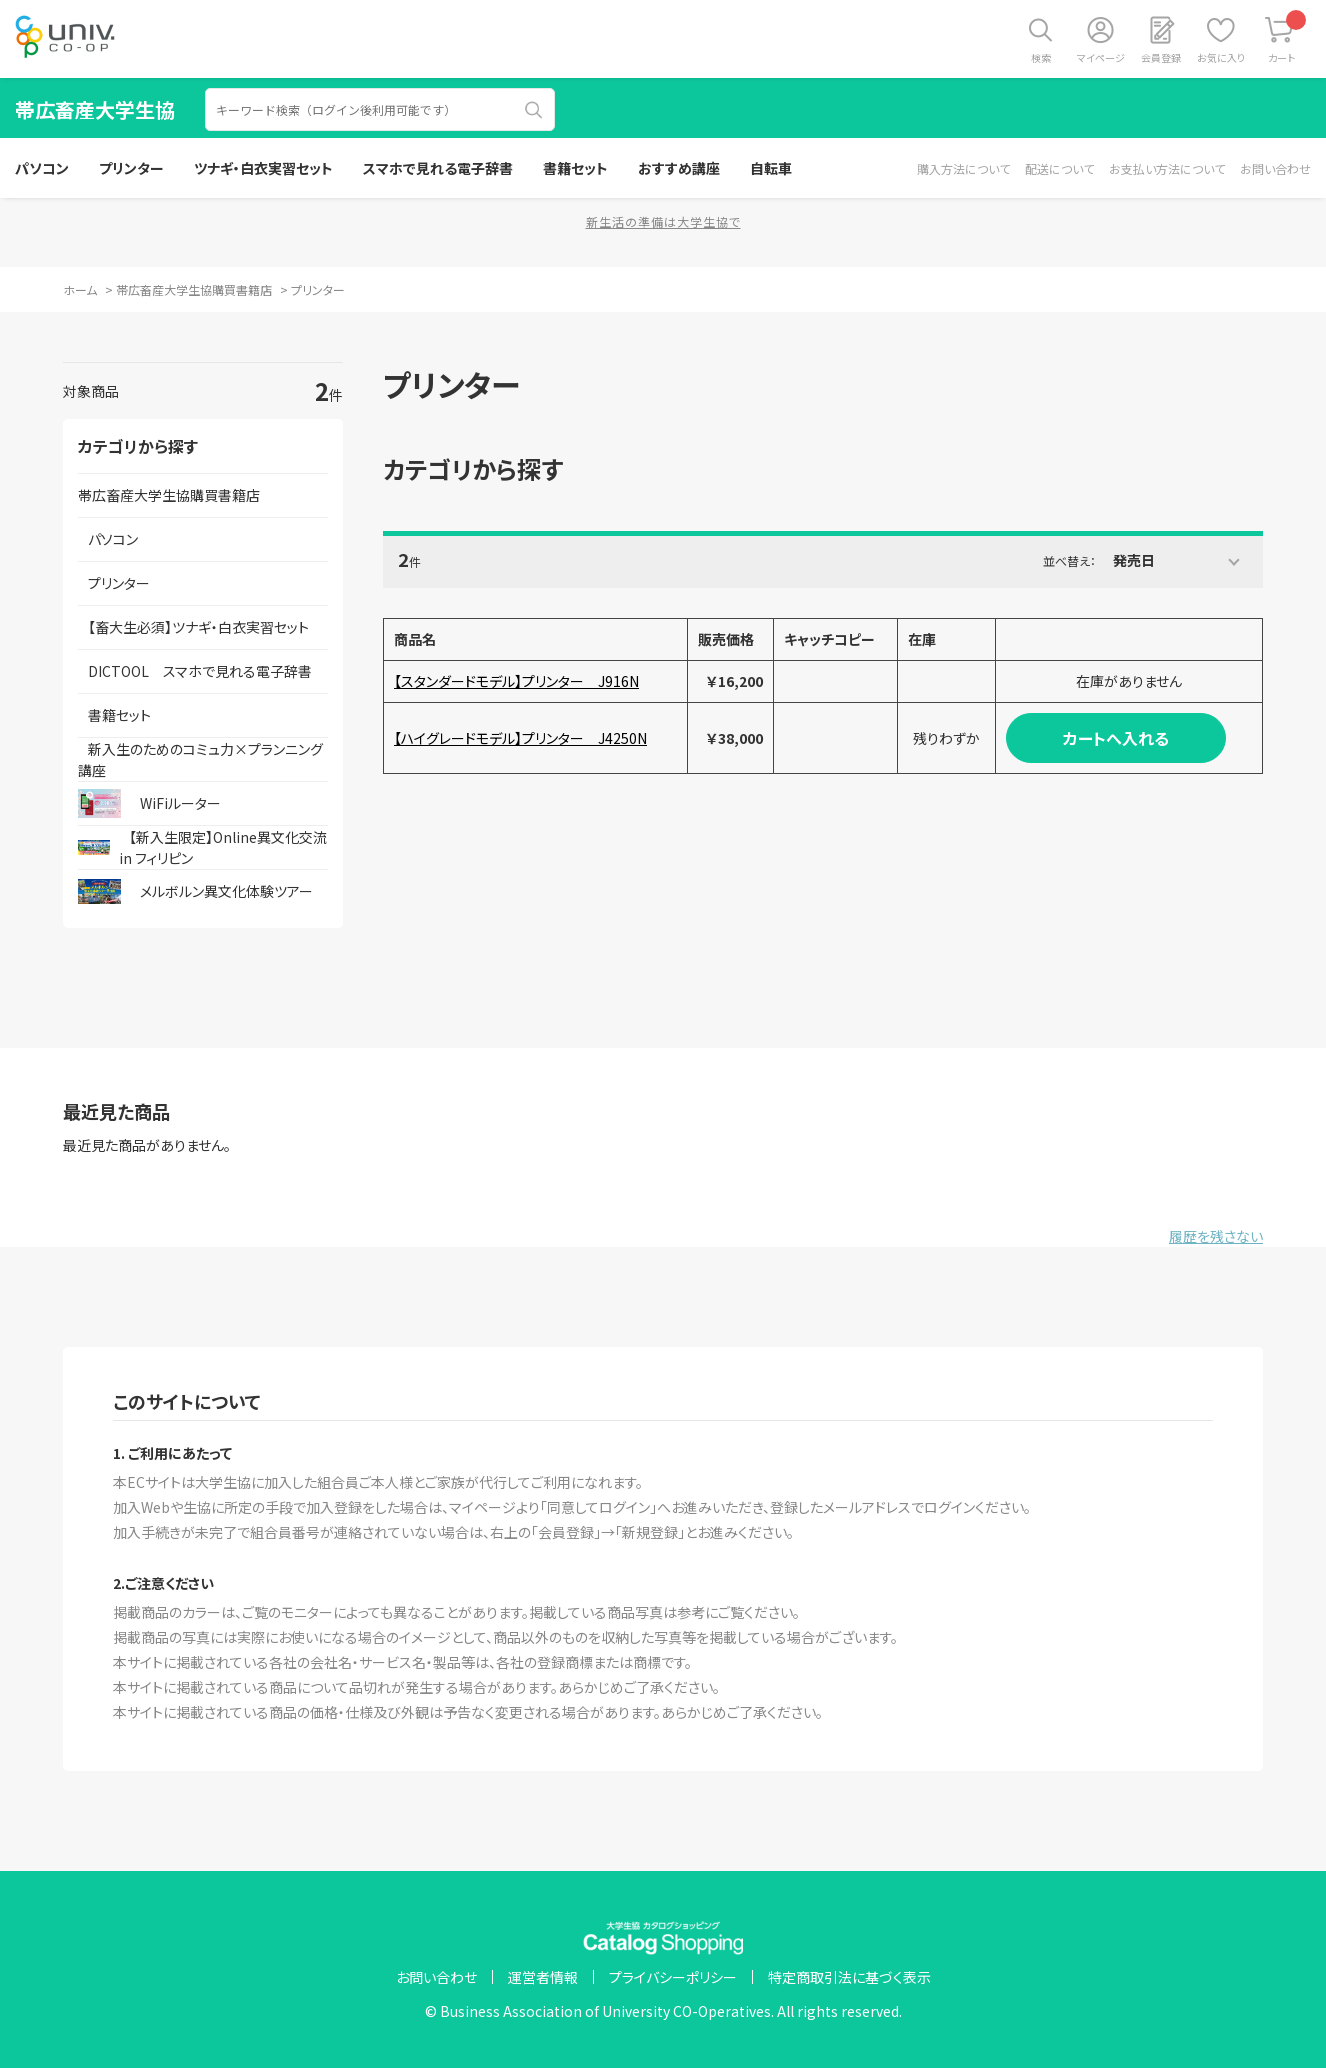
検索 (1041, 57)
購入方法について (963, 168)
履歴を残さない (1216, 1236)
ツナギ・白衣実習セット (263, 168)
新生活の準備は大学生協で (663, 221)
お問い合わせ (1275, 168)
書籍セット (575, 168)
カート (1287, 37)
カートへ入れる (1116, 738)
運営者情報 (543, 1977)
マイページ (1101, 57)
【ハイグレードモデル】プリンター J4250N (520, 738)
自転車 (771, 168)
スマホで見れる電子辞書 (438, 168)
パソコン (42, 168)
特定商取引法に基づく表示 (849, 1977)
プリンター (131, 168)
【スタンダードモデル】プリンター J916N (516, 681)
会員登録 (1161, 57)
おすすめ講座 (679, 168)
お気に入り (1221, 57)
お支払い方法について (1167, 168)
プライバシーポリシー (673, 1977)
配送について (1059, 168)
